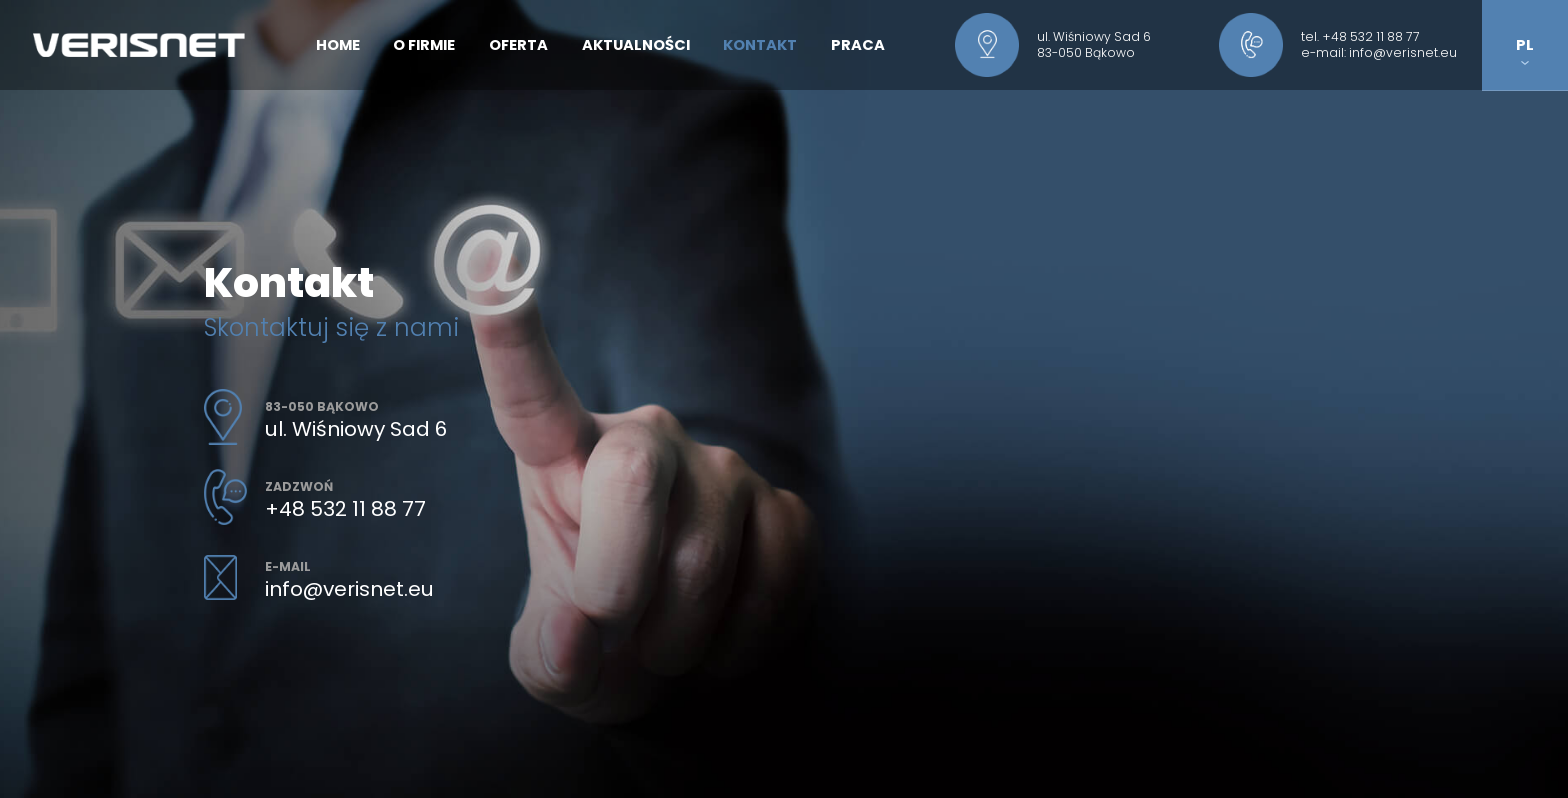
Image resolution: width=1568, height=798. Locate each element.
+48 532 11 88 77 (1371, 36)
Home (338, 45)
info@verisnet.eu (1403, 52)
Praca (858, 45)
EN (1525, 90)
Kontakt (760, 45)
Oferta (518, 45)
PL (1525, 50)
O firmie (424, 45)
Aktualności (636, 45)
